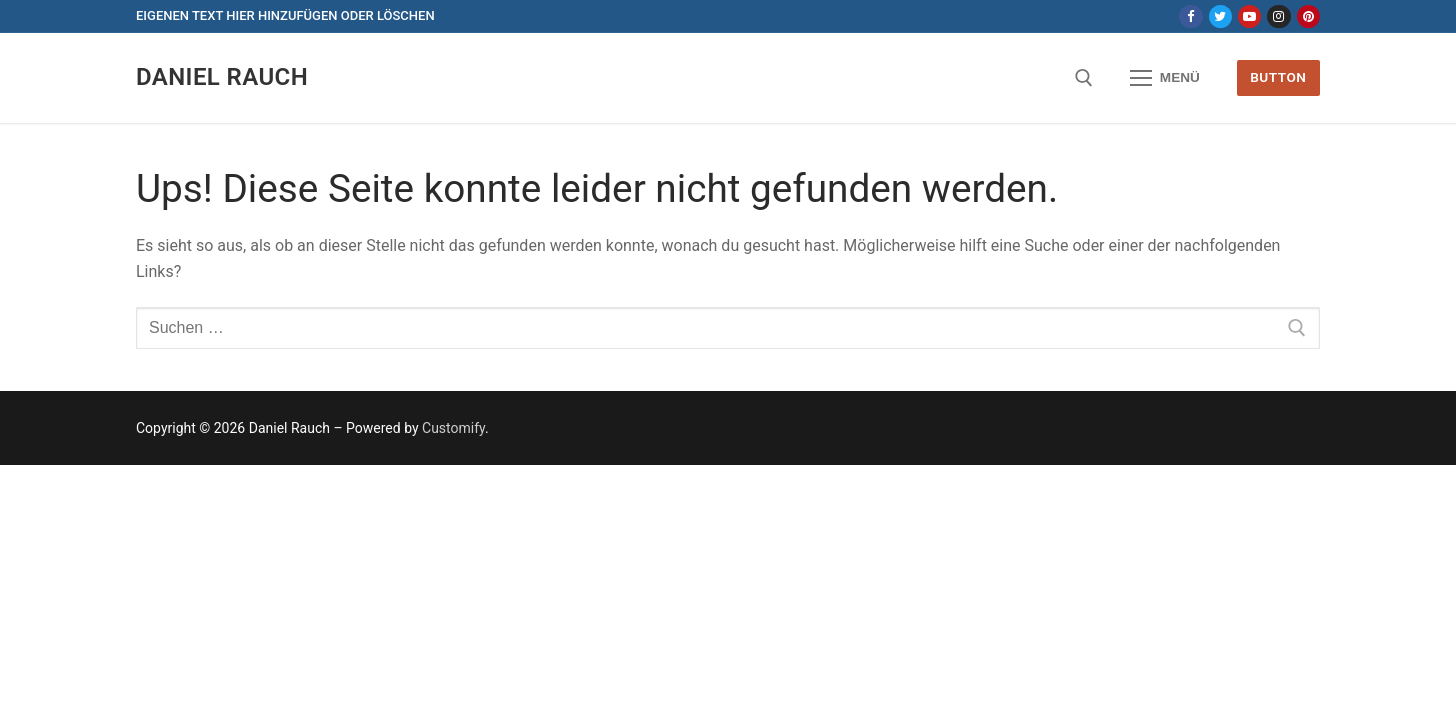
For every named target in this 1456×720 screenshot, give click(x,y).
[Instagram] (1278, 16)
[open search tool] (1084, 78)
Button (1278, 77)
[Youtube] (1249, 16)
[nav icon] (1165, 78)
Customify (453, 428)
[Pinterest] (1308, 16)
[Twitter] (1220, 16)
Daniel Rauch (222, 77)
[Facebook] (1190, 16)
